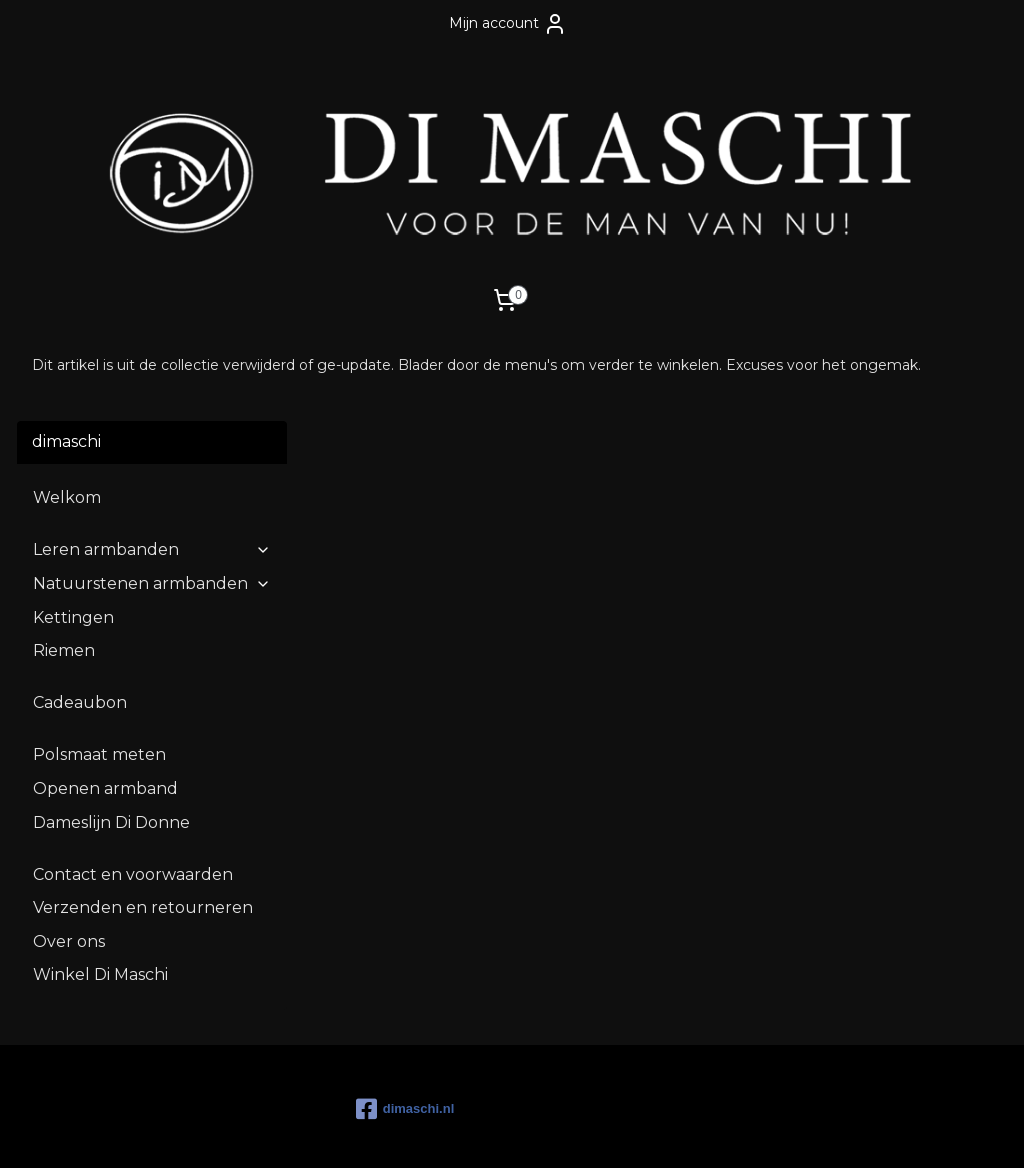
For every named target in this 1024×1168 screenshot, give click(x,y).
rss (460, 1131)
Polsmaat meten (99, 672)
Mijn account (508, 24)
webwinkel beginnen (534, 1131)
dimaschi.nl (405, 1027)
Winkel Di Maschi (100, 892)
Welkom (67, 415)
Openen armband (105, 706)
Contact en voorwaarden (133, 791)
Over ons (69, 858)
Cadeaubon (80, 620)
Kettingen (73, 534)
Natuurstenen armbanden (152, 501)
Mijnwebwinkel (709, 1131)
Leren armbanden (152, 467)
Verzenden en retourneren (143, 825)
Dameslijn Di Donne (111, 739)
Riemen (64, 568)
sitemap (423, 1131)
